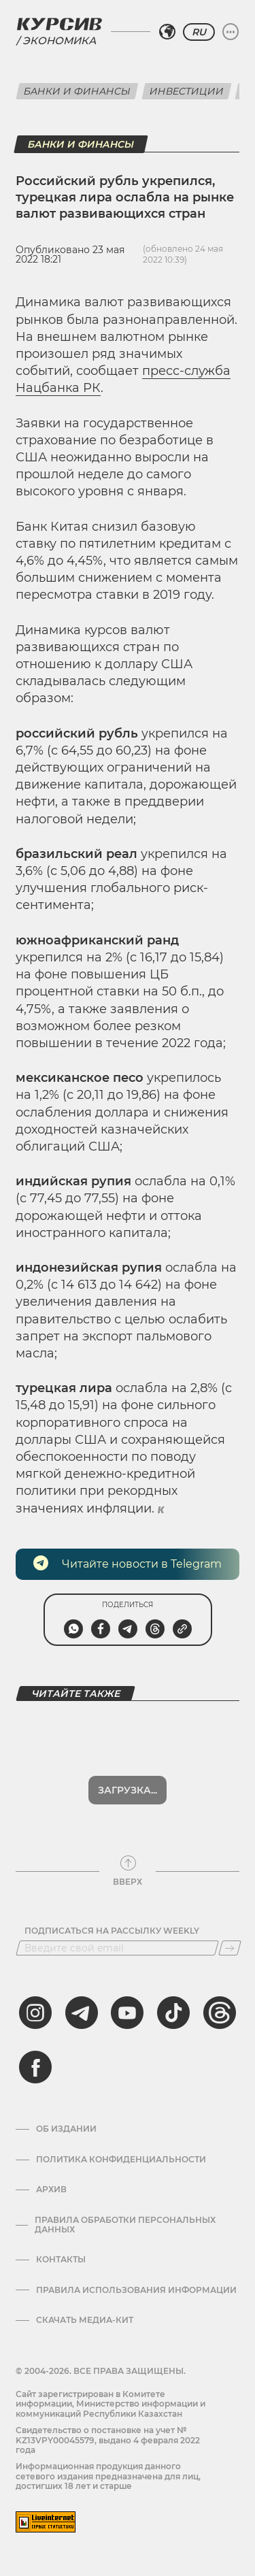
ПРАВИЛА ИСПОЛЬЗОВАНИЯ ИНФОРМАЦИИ (136, 2290)
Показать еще (127, 1790)
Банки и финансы (77, 91)
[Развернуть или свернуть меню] (230, 32)
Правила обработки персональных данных (125, 2224)
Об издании (66, 2129)
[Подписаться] (229, 1948)
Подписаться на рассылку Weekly (111, 1931)
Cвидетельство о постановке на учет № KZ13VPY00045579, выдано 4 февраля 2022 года (108, 2440)
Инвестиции (186, 91)
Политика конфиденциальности (121, 2159)
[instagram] (35, 2012)
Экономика (59, 40)
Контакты (61, 2259)
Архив (51, 2189)
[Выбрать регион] (167, 32)
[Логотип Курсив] (59, 24)
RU (199, 32)
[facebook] (35, 2067)
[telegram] (81, 2012)
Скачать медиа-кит (84, 2320)
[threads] (219, 2012)
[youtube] (127, 2012)
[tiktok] (173, 2012)
